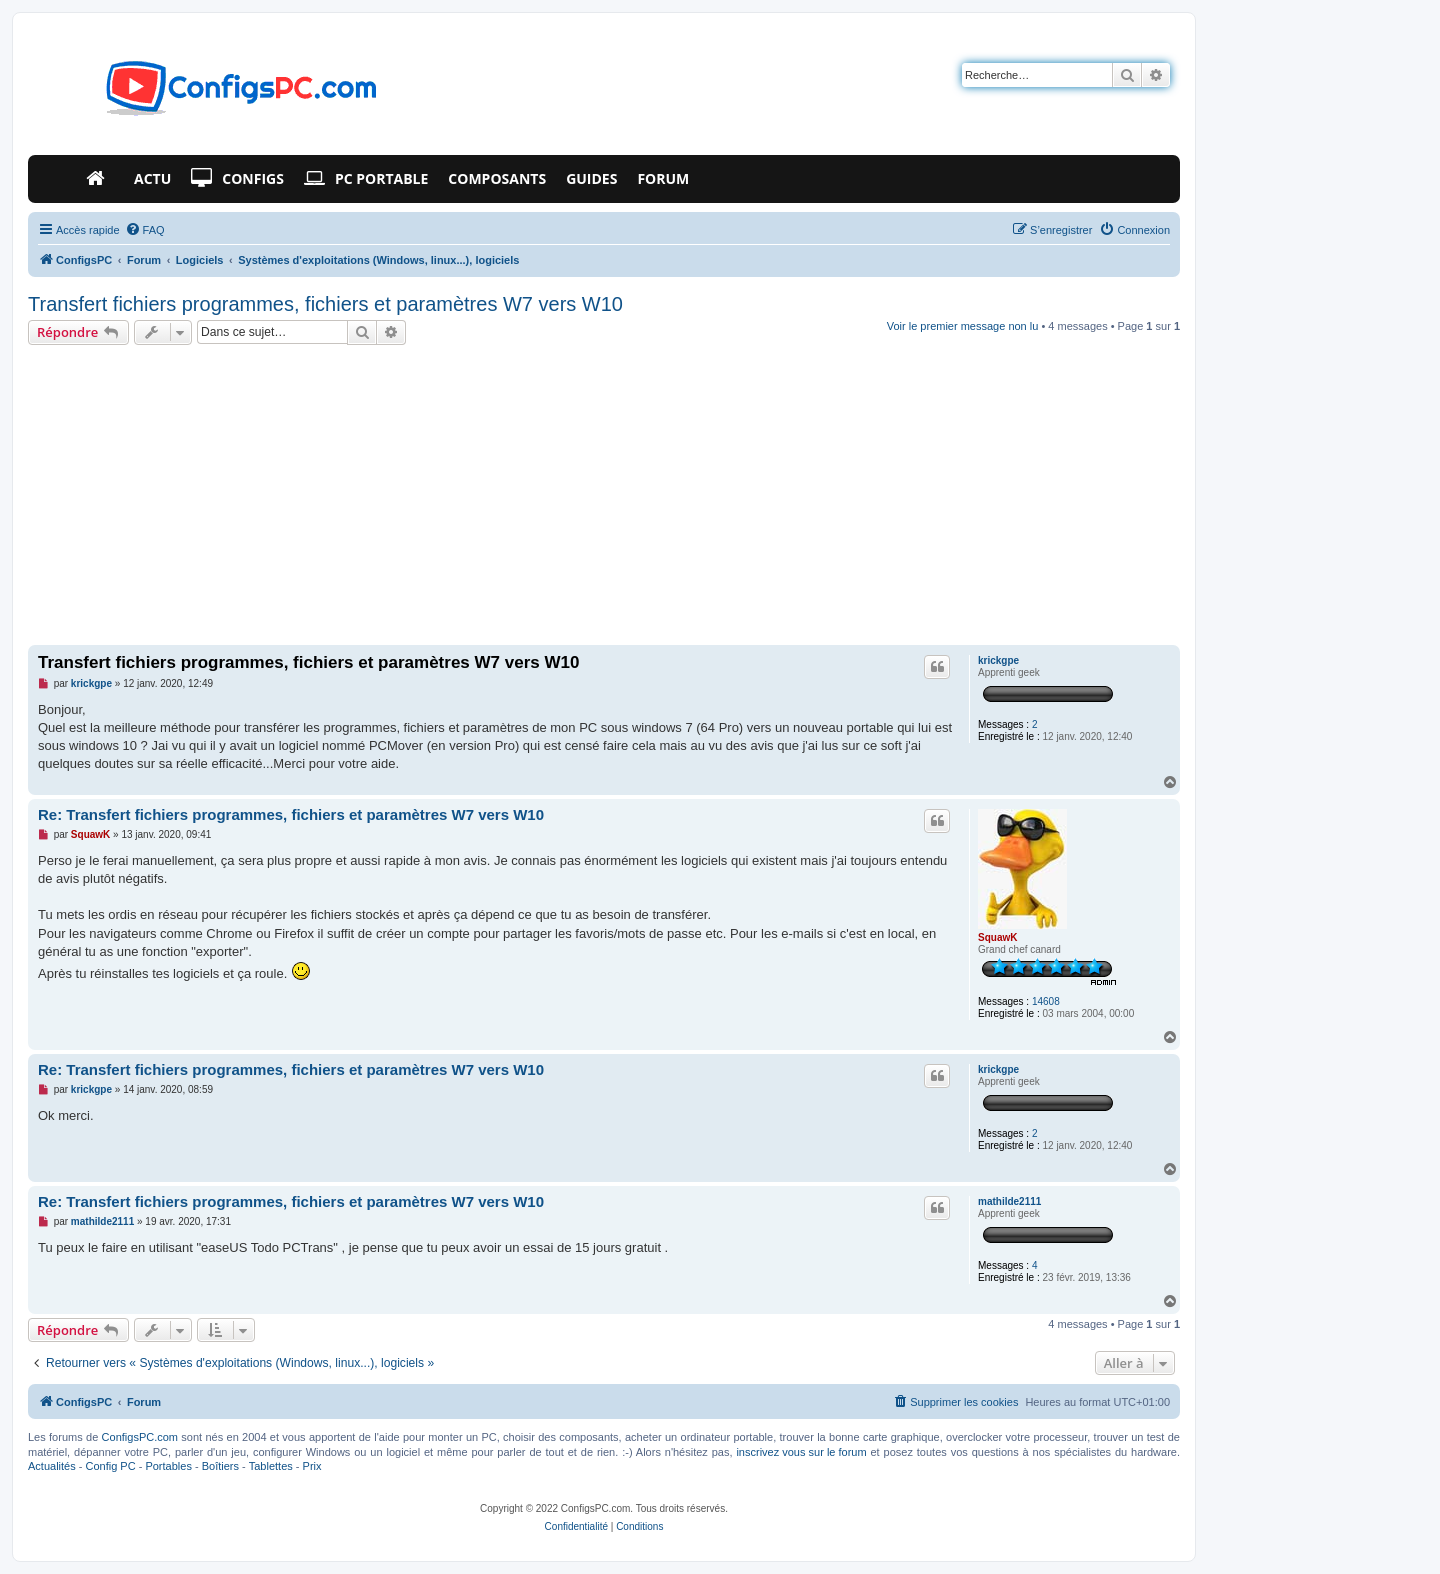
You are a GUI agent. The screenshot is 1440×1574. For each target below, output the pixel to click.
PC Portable (366, 179)
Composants (497, 178)
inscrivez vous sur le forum (801, 1452)
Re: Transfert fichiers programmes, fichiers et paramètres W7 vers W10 (291, 814)
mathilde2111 (1009, 1201)
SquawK (997, 937)
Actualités (52, 1466)
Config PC (110, 1466)
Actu (152, 178)
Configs (237, 179)
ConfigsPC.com (140, 1437)
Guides (591, 178)
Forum (663, 178)
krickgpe (998, 660)
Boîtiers (220, 1466)
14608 (1046, 1001)
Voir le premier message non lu (963, 326)
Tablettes (271, 1466)
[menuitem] (145, 230)
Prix (312, 1466)
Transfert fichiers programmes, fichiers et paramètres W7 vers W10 (325, 304)
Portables (168, 1466)
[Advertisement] (604, 495)
